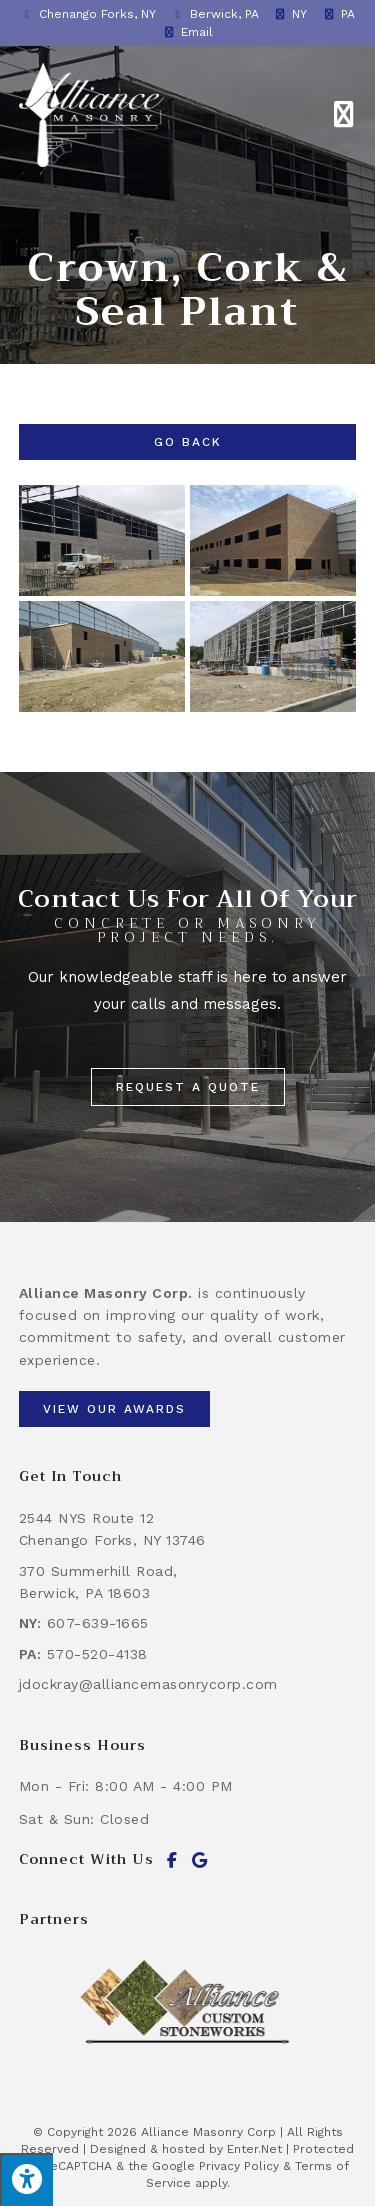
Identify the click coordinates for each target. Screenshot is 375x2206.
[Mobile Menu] (345, 115)
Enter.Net (254, 2149)
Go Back (188, 442)
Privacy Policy (239, 2166)
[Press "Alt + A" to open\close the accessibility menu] (26, 2179)
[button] (188, 1087)
